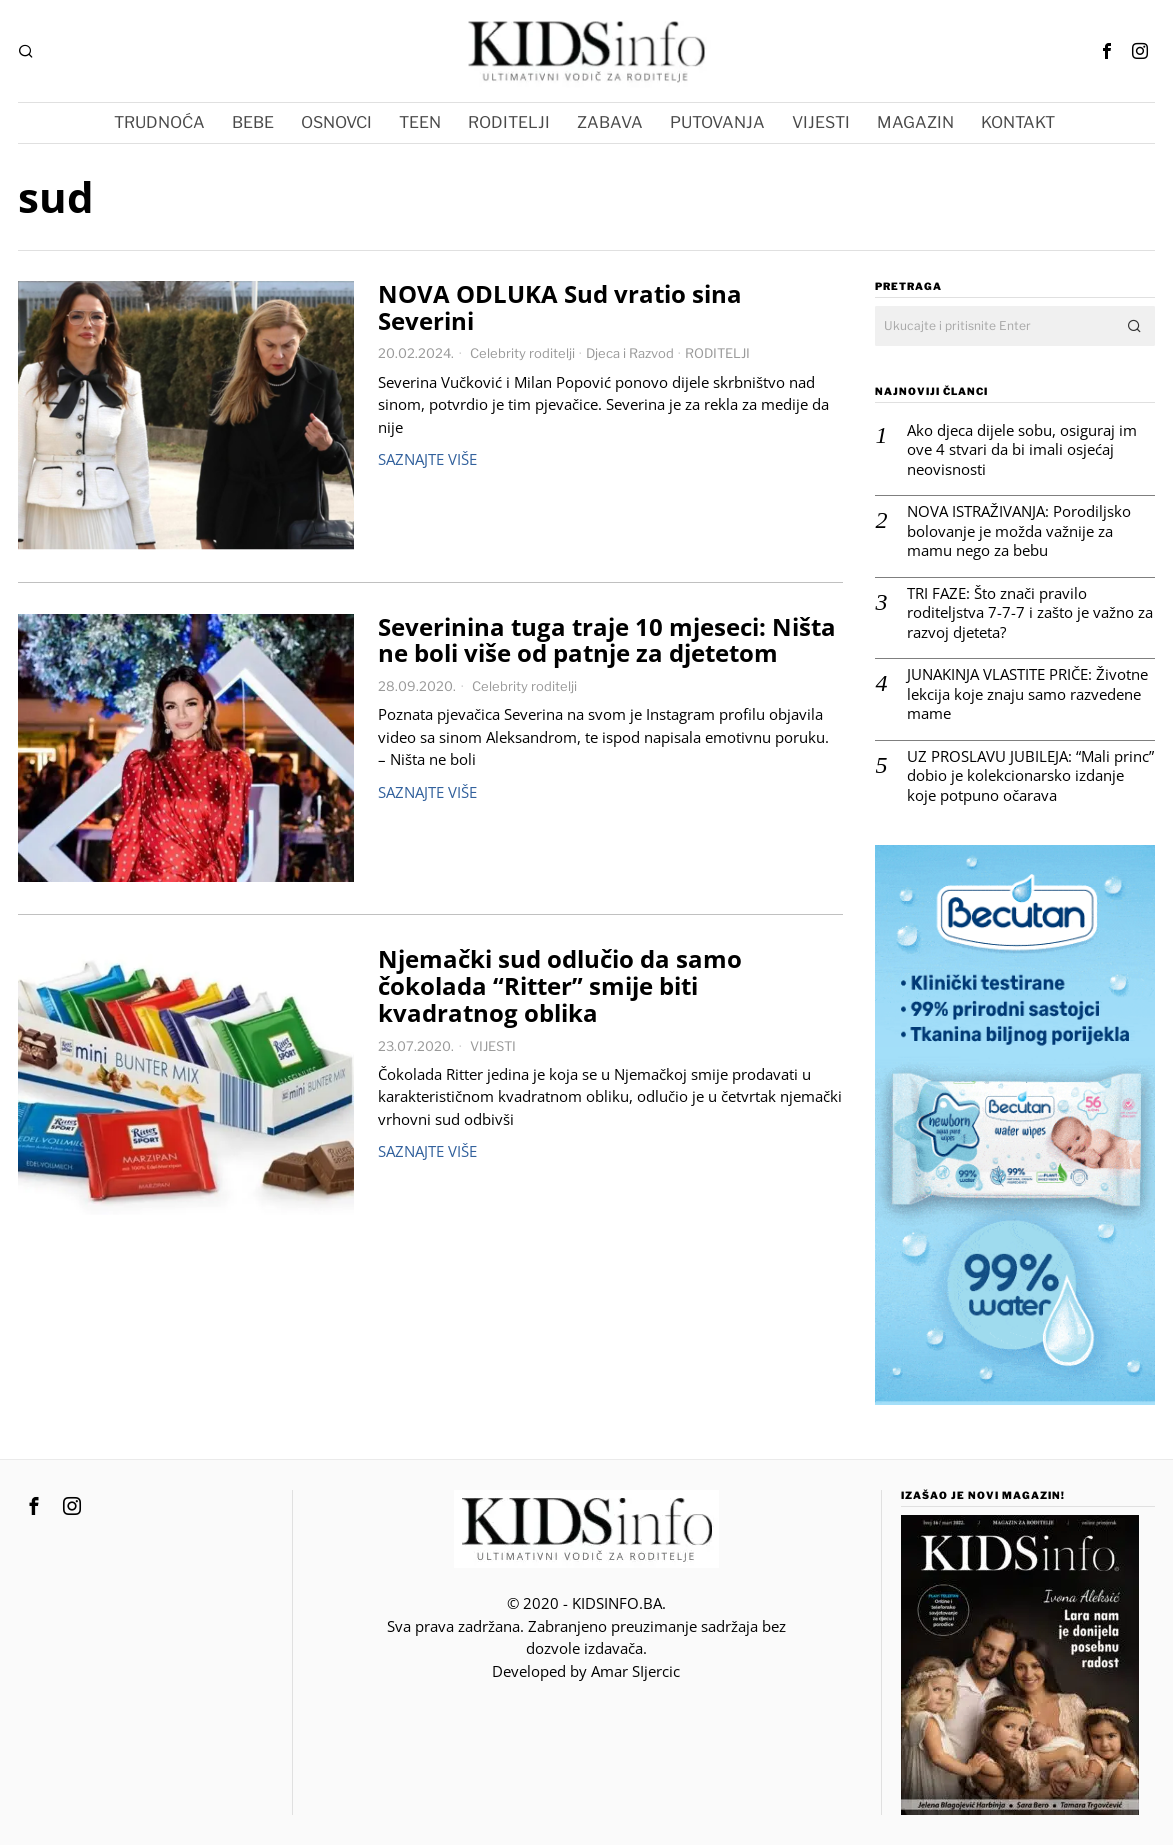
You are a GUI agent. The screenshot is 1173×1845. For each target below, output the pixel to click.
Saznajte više (427, 459)
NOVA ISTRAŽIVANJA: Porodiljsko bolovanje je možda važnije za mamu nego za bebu (1019, 531)
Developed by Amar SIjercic (586, 1671)
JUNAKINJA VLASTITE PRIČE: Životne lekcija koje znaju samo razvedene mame (1027, 694)
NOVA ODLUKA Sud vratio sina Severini (560, 308)
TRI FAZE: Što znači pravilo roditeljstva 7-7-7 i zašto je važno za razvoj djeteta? (1030, 613)
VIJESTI (493, 1046)
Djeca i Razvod (630, 353)
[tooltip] (1107, 51)
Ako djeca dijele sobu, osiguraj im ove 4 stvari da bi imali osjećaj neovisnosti (1022, 450)
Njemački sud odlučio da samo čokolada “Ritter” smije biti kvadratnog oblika (560, 986)
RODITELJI (717, 353)
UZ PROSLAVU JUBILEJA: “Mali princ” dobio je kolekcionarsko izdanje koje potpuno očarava (1030, 776)
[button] (1135, 326)
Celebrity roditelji (522, 353)
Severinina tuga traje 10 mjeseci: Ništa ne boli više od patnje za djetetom (607, 641)
